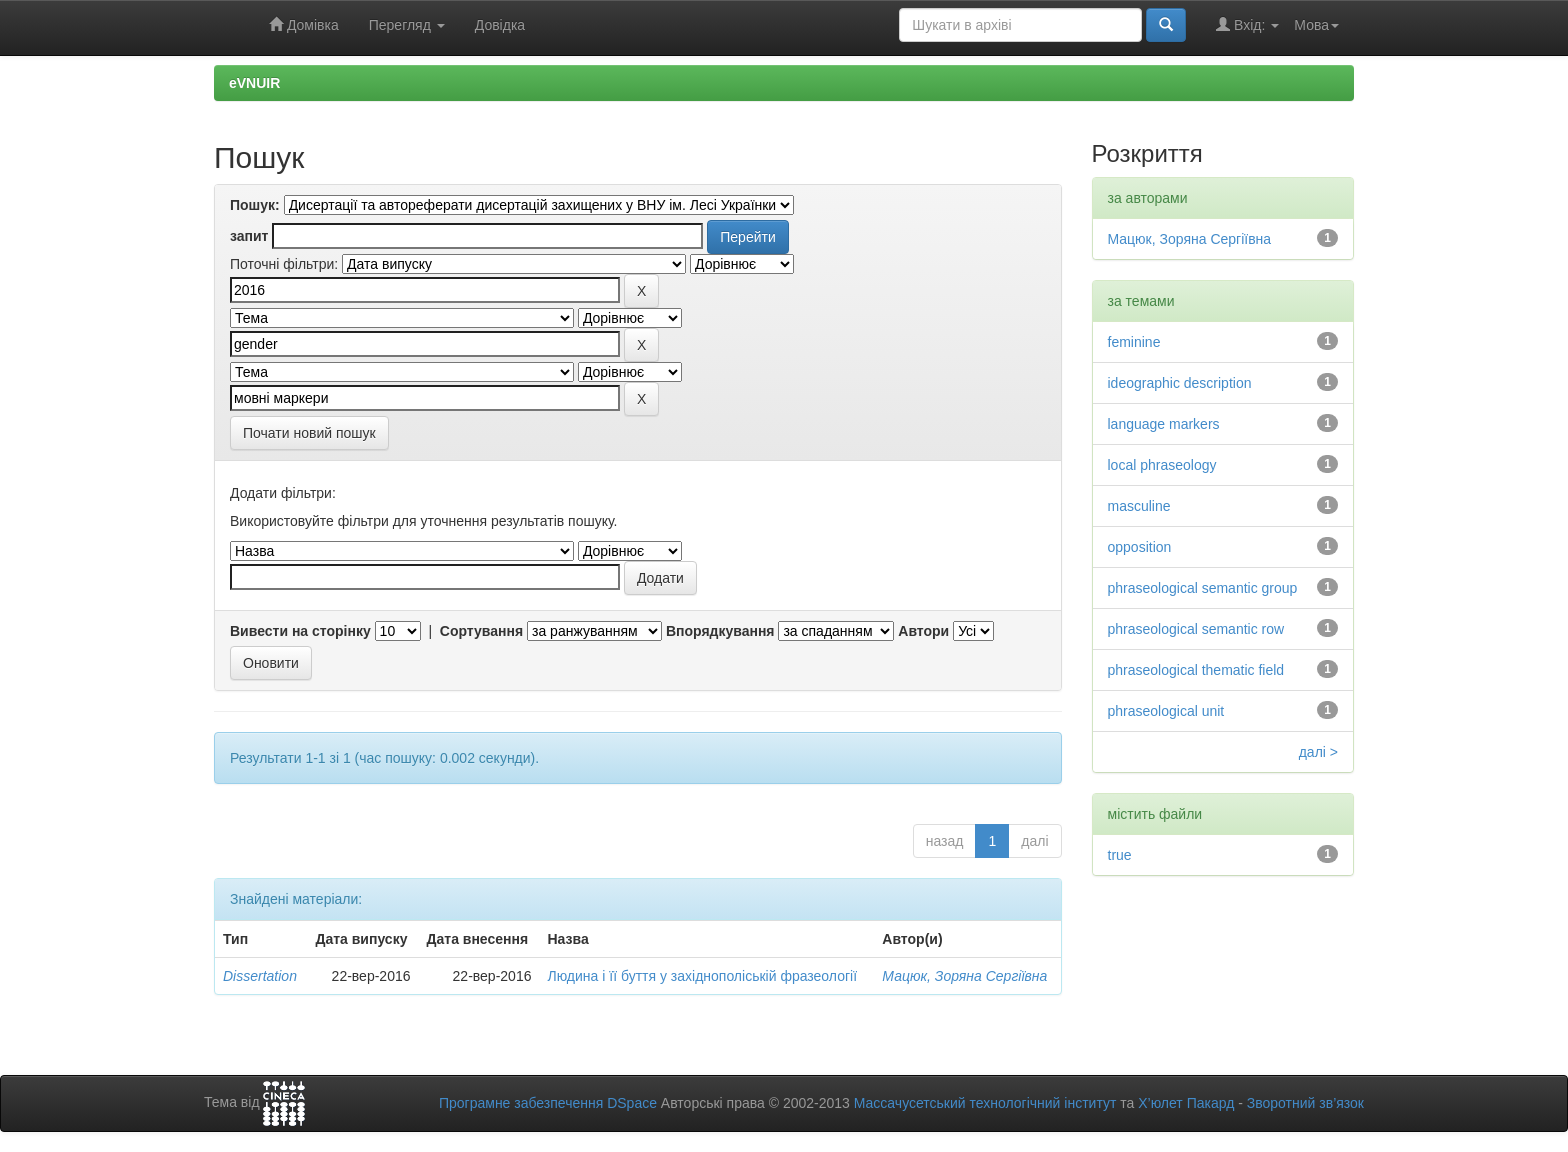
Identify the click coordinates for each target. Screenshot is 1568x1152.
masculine (1139, 506)
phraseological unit (1166, 711)
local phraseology (1162, 465)
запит (249, 236)
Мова (1316, 25)
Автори (923, 631)
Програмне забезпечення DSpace (548, 1103)
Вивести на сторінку (300, 631)
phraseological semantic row (1196, 629)
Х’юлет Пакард (1186, 1103)
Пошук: (255, 205)
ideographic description (1180, 383)
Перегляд (407, 25)
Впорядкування (720, 631)
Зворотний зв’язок (1305, 1103)
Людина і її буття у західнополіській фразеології (702, 976)
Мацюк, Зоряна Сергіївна (964, 976)
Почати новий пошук (309, 433)
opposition (1140, 547)
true (1120, 855)
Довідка (500, 25)
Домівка (304, 24)
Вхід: (1247, 24)
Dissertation (260, 976)
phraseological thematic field (1196, 670)
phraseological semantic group (1203, 588)
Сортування (481, 631)
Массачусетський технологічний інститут (985, 1103)
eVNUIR (254, 83)
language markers (1164, 424)
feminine (1134, 342)
